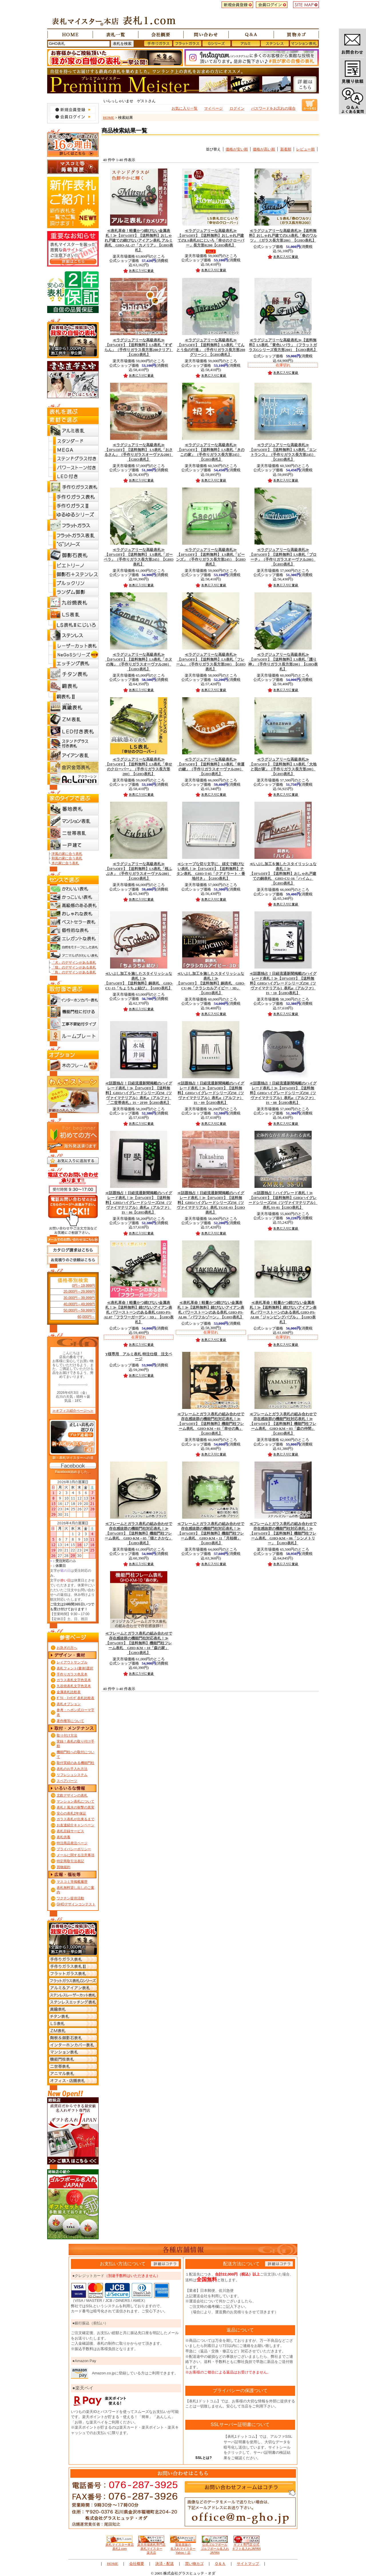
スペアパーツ (67, 1781)
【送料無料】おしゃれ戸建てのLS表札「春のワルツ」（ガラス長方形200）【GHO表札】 (283, 235)
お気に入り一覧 (185, 108)
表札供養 (63, 1837)
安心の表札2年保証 (71, 1813)
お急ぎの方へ (67, 1648)
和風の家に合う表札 (66, 858)
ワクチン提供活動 (70, 1898)
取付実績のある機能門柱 (75, 1763)
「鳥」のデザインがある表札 (73, 972)
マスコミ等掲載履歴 (72, 1882)
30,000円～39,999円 (79, 1298)
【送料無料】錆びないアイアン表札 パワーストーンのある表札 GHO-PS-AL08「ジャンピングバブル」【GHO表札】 (283, 1312)
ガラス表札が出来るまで (75, 1819)
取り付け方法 (67, 1735)
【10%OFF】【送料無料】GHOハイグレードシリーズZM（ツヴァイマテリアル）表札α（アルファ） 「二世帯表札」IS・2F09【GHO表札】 (138, 1093)
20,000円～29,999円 (79, 1292)
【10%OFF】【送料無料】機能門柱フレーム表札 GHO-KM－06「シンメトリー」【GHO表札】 (283, 1533)
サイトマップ (248, 2563)
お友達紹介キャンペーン (75, 1825)
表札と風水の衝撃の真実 (75, 1807)
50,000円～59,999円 (79, 1310)
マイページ (213, 108)
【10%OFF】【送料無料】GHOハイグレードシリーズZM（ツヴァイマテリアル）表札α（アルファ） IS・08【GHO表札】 (283, 1093)
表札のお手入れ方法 (72, 1769)
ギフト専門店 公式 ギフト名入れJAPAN (246, 2545)
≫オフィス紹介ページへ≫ (73, 1411)
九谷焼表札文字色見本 (74, 1686)
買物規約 (63, 1867)
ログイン (237, 108)
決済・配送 (164, 2563)
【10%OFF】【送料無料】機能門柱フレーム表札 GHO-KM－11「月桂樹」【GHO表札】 (210, 1533)
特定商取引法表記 (70, 1861)
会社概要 (136, 2563)
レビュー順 (305, 149)
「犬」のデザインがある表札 (73, 963)
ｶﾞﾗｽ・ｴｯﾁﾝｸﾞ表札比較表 (75, 1698)
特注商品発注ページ (72, 1843)
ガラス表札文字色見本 (74, 1680)
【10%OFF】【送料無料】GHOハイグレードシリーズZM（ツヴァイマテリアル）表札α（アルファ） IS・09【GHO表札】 (210, 1093)
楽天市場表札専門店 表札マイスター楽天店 (151, 2547)
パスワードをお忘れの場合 (273, 108)
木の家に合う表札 (65, 863)
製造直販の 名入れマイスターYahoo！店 (183, 2547)
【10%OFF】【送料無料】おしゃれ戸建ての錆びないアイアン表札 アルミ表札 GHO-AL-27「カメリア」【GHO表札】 (138, 240)
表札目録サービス (70, 1831)
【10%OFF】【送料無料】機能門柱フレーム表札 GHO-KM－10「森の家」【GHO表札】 (138, 1643)
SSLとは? (203, 2458)
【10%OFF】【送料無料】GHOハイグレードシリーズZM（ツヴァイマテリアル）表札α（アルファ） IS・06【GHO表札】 (138, 1202)
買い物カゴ (194, 2563)
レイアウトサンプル (72, 1662)
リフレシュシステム (72, 1775)
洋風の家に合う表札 (66, 854)
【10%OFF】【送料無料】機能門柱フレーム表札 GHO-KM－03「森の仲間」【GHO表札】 (283, 1424)
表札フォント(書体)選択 (75, 1668)
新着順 (285, 149)
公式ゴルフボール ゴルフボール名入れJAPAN (215, 2547)
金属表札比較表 (69, 1692)
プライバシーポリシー (74, 1849)
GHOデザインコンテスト (76, 1904)
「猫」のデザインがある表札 (73, 967)
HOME (108, 117)
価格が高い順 (264, 149)
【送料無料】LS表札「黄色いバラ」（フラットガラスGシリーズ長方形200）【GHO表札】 (283, 345)
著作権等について (70, 1721)
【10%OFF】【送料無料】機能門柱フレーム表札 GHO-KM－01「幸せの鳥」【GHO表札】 (210, 1424)
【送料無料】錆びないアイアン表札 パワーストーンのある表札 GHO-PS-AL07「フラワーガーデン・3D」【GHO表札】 (139, 1312)
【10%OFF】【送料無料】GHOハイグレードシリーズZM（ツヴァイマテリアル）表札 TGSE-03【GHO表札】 (211, 1202)
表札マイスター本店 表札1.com (120, 2545)
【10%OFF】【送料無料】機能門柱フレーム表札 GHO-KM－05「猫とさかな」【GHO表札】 (138, 1533)
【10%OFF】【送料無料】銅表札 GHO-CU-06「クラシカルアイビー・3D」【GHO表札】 (210, 983)
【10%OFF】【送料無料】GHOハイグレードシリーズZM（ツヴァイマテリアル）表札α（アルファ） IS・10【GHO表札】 (283, 983)
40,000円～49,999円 (79, 1304)
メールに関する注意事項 (75, 1855)
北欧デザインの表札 (72, 1795)
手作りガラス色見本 (72, 1674)
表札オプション (69, 1704)
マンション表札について (75, 1801)
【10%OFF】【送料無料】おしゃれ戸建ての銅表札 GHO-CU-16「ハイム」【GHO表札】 (283, 873)
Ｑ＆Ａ (220, 2563)
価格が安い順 (237, 149)
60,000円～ (86, 1317)
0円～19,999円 (83, 1286)
